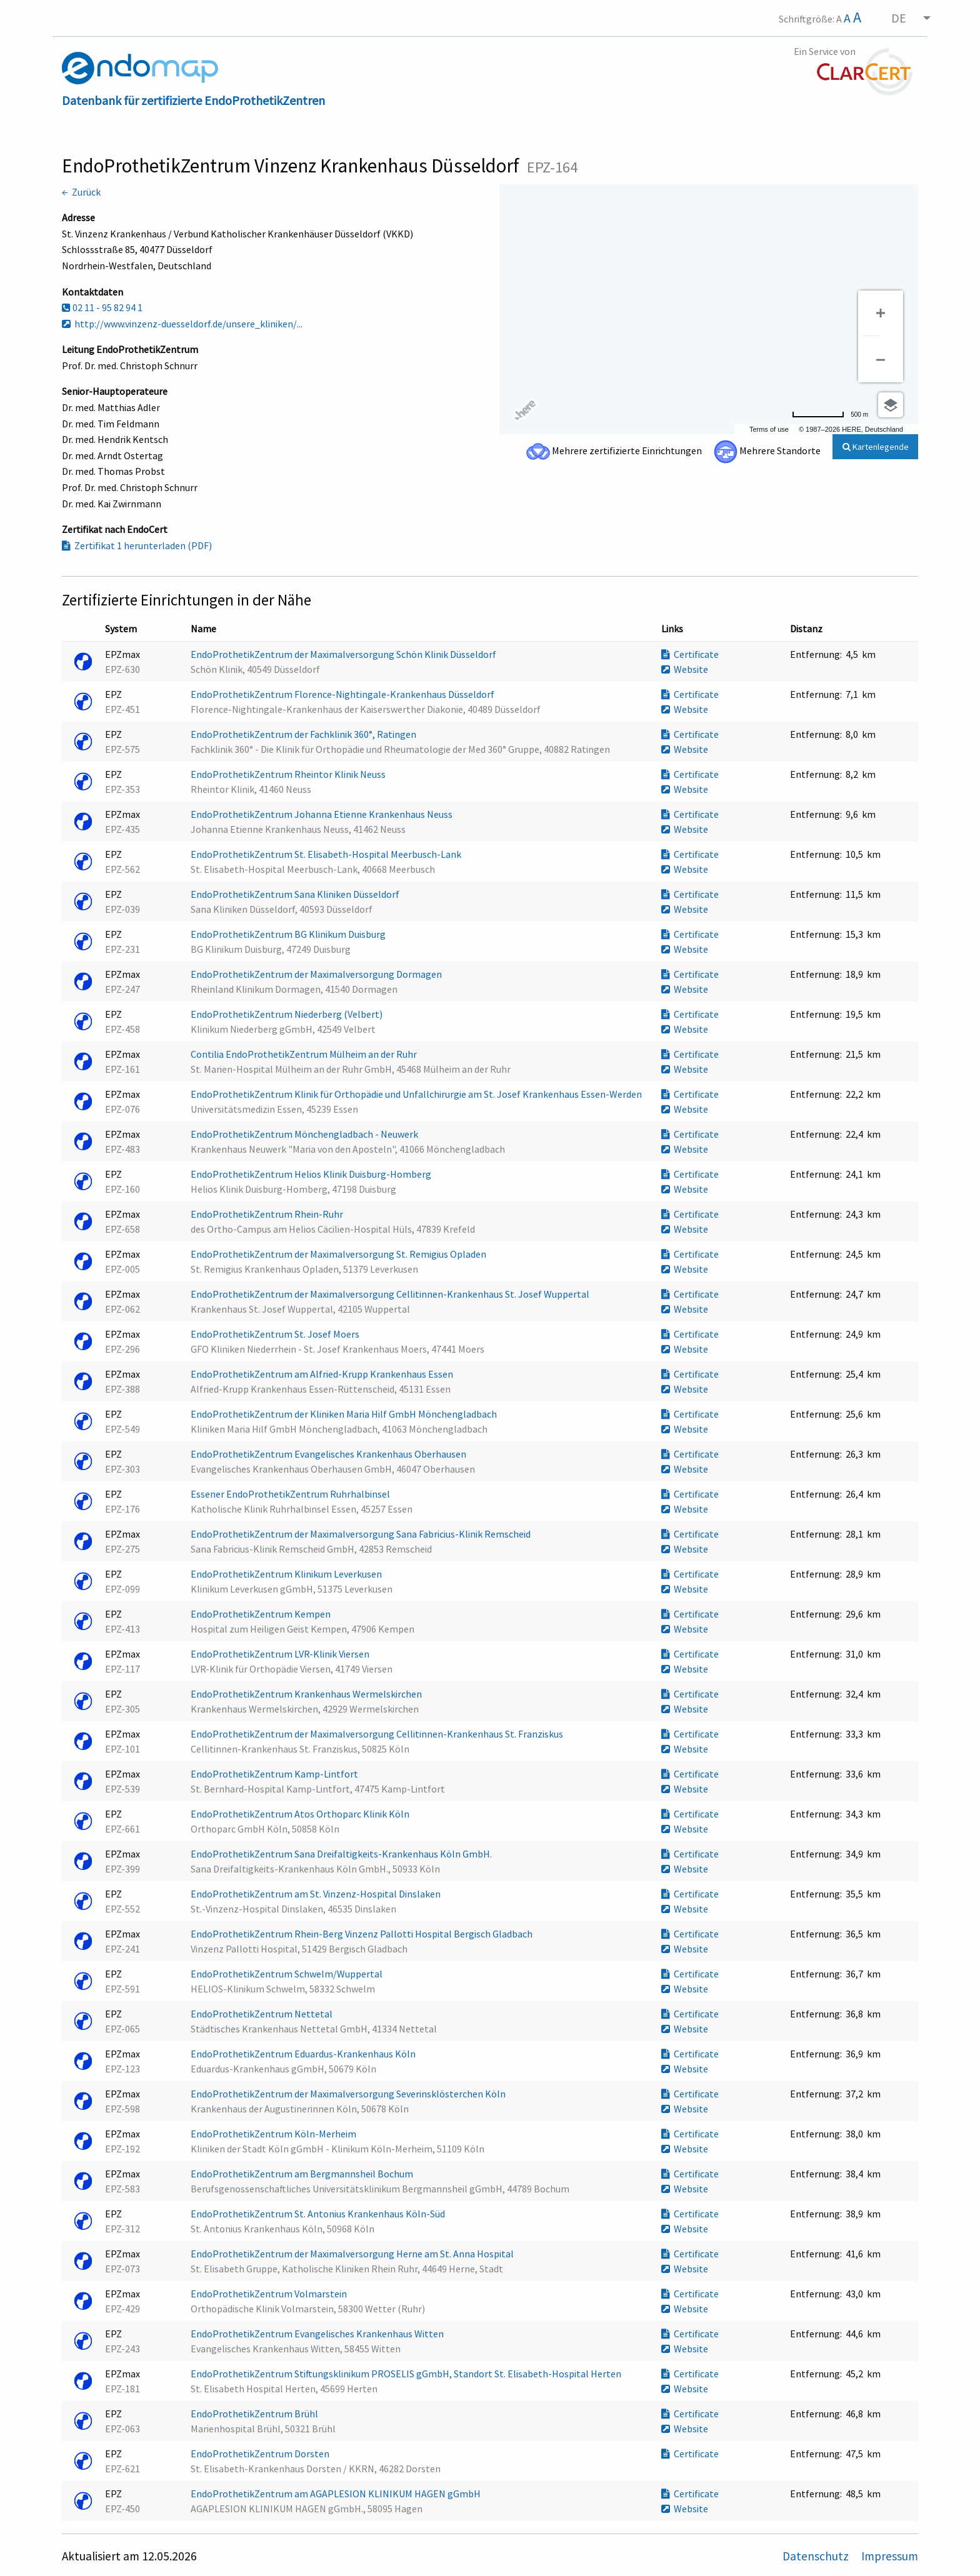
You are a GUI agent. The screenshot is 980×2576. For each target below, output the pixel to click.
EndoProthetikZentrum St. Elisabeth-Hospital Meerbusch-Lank (327, 854)
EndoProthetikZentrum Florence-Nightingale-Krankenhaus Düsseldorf (343, 694)
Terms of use (769, 429)
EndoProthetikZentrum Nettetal (262, 2013)
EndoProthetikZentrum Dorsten (261, 2453)
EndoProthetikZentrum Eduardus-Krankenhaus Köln (304, 2053)
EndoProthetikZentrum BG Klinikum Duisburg (289, 934)
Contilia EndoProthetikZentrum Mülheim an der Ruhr (305, 1054)
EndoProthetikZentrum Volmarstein (270, 2293)
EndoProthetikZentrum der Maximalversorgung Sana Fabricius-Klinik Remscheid (361, 1534)
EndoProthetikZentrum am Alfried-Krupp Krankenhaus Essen (323, 1374)
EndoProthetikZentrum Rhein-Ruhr (268, 1214)
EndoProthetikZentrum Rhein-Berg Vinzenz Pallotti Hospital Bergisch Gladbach (362, 1933)
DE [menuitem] (898, 18)
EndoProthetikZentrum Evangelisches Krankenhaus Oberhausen (329, 1454)
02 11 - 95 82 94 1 (102, 307)
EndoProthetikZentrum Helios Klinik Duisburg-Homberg (312, 1174)
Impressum (889, 2556)
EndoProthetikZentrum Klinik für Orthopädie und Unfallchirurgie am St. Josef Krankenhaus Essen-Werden (417, 1094)
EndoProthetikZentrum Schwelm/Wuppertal (287, 1973)
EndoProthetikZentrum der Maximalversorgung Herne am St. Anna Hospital (353, 2253)
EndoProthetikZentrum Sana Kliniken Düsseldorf (296, 894)
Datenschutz (816, 2556)
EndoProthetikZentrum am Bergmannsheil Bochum (303, 2173)
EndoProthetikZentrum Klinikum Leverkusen (287, 1574)
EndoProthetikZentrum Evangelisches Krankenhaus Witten (318, 2333)
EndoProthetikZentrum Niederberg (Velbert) (287, 1014)
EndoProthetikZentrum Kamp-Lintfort (275, 1774)
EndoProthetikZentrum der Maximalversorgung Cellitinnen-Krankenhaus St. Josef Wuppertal (391, 1294)
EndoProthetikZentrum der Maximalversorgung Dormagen (317, 974)
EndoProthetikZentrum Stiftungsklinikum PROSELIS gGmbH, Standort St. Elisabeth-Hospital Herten (407, 2373)
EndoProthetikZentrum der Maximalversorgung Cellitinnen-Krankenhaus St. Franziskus (378, 1734)
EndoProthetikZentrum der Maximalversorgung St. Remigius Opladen (339, 1254)
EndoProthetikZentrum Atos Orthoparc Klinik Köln (301, 1814)
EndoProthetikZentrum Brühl (255, 2413)
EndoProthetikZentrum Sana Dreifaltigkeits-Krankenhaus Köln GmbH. (342, 1853)
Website (684, 669)
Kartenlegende (875, 446)
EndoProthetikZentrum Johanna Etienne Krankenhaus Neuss (322, 814)
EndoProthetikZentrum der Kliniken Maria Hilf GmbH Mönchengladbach (345, 1414)
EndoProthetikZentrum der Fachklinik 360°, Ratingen (304, 734)
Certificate (690, 654)
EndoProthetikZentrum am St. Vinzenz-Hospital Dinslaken (316, 1893)
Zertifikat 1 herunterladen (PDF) (137, 545)
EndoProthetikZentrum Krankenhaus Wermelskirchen (307, 1694)
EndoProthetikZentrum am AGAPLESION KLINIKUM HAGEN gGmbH (336, 2493)
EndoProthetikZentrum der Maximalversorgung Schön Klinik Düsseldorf (344, 654)
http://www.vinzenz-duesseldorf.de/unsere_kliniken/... (182, 323)
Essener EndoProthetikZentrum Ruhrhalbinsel (291, 1494)
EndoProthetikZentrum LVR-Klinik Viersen (281, 1654)
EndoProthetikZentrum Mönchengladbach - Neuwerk (305, 1134)
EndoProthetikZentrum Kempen (261, 1614)
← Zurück (81, 192)
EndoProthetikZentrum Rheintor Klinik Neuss (289, 774)
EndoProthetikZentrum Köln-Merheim (274, 2133)
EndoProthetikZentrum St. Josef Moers (276, 1334)
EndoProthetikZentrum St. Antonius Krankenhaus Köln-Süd (319, 2213)
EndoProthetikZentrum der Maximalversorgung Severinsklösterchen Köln (349, 2093)
